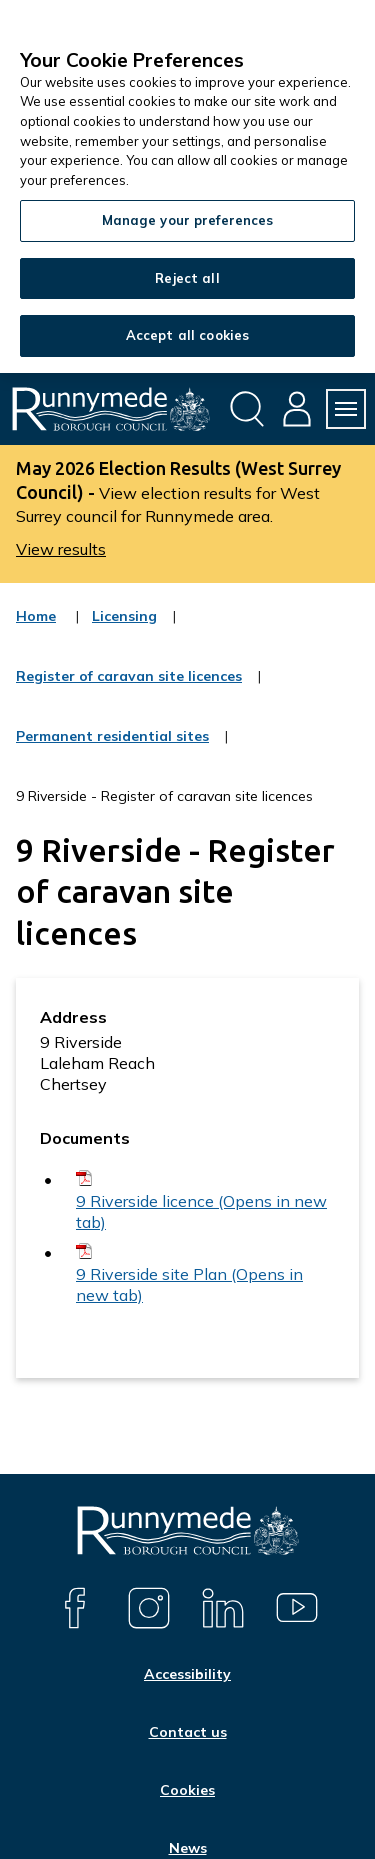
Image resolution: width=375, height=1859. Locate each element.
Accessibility (187, 1674)
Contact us (188, 1732)
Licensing (124, 629)
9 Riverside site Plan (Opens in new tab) (189, 1284)
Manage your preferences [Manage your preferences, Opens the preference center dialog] (188, 220)
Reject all (187, 278)
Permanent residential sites (112, 749)
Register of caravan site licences (129, 689)
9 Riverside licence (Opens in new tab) (201, 1211)
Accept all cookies (187, 335)
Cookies (187, 1790)
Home (36, 616)
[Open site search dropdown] (247, 409)
